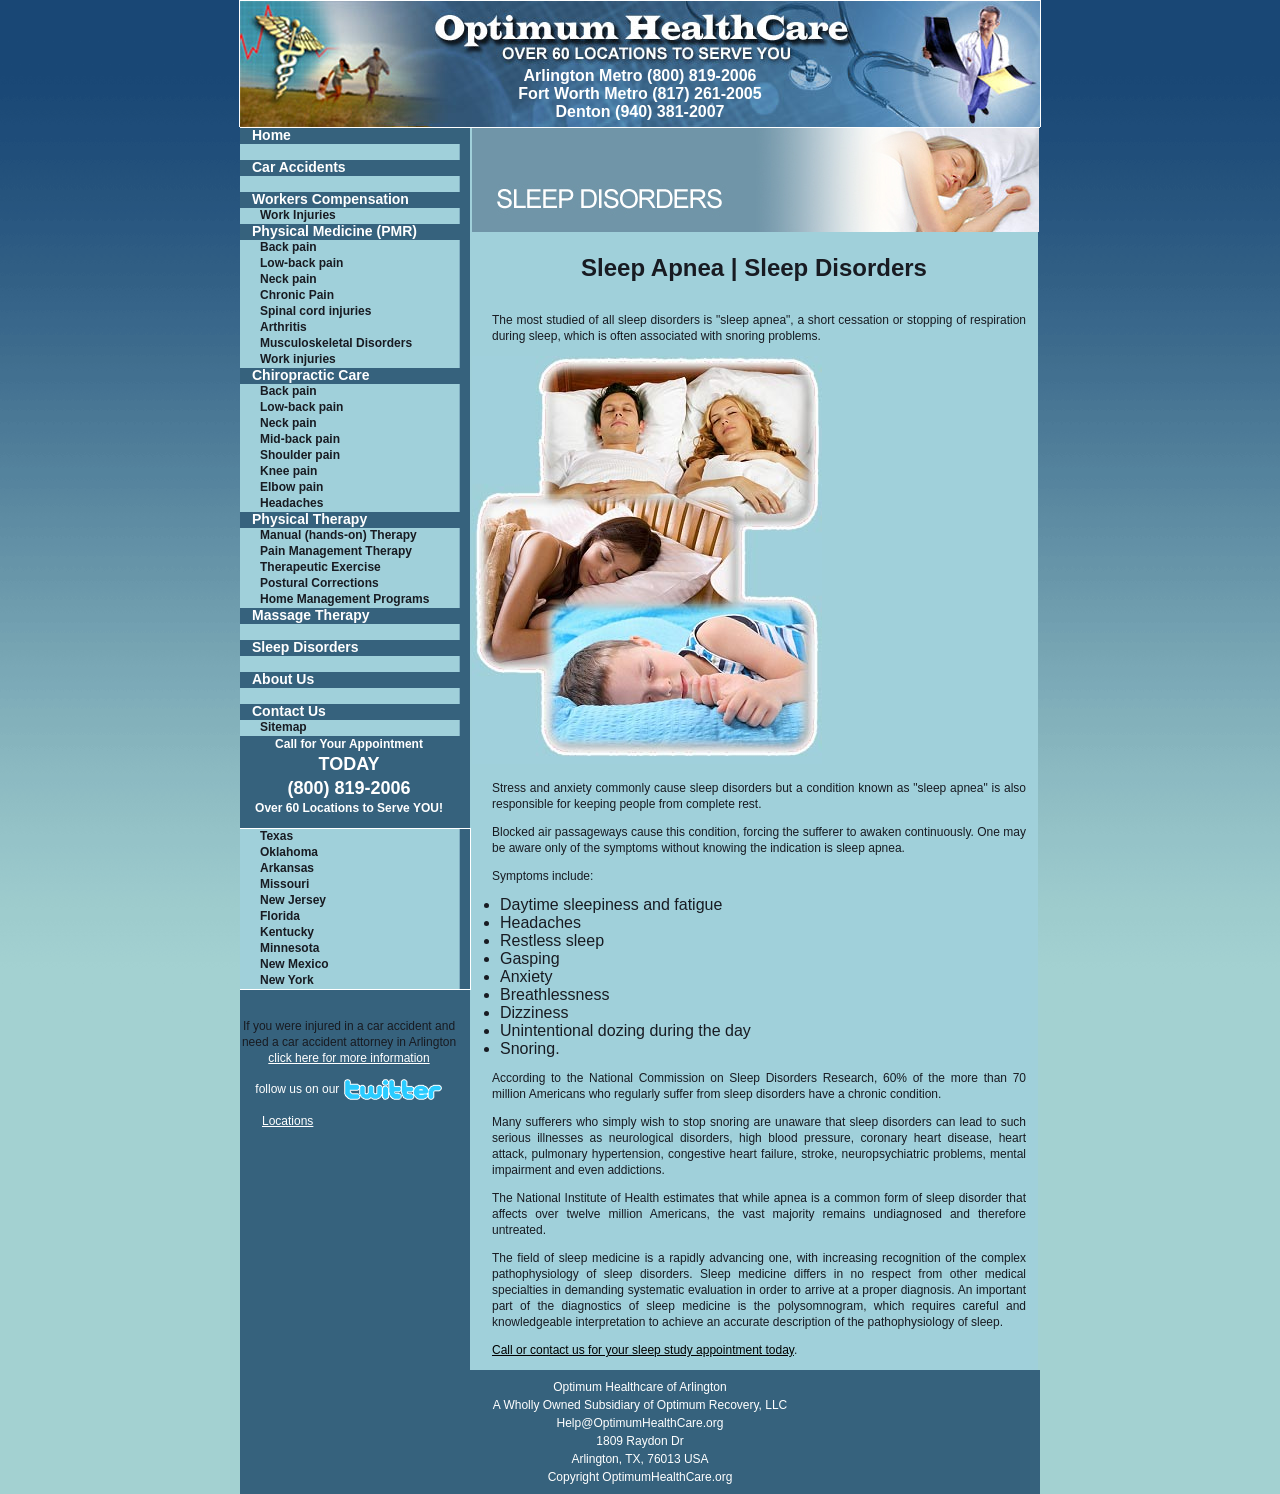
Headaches (291, 503)
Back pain (288, 247)
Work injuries (298, 359)
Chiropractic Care (310, 375)
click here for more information (348, 1058)
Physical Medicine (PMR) (334, 231)
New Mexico (294, 964)
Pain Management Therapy (336, 551)
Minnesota (289, 948)
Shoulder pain (300, 455)
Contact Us (289, 711)
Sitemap (283, 727)
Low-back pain (301, 263)
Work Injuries (298, 215)
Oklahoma (289, 852)
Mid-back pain (300, 439)
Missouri (284, 884)
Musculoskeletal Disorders (336, 343)
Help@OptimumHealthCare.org (640, 1423)
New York (287, 980)
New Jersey (293, 900)
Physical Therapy (309, 519)
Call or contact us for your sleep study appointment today (643, 1350)
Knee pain (288, 471)
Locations (287, 1121)
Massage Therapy (311, 615)
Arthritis (283, 327)
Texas (276, 836)
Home (271, 135)
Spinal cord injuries (315, 311)
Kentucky (287, 932)
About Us (283, 679)
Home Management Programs (344, 599)
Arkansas (287, 868)
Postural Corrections (319, 583)
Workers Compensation (330, 199)
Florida (280, 916)
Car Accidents (299, 167)
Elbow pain (291, 487)
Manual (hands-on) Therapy (338, 535)
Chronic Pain (297, 295)
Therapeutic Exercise (320, 567)
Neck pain (288, 279)
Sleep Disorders (305, 647)
